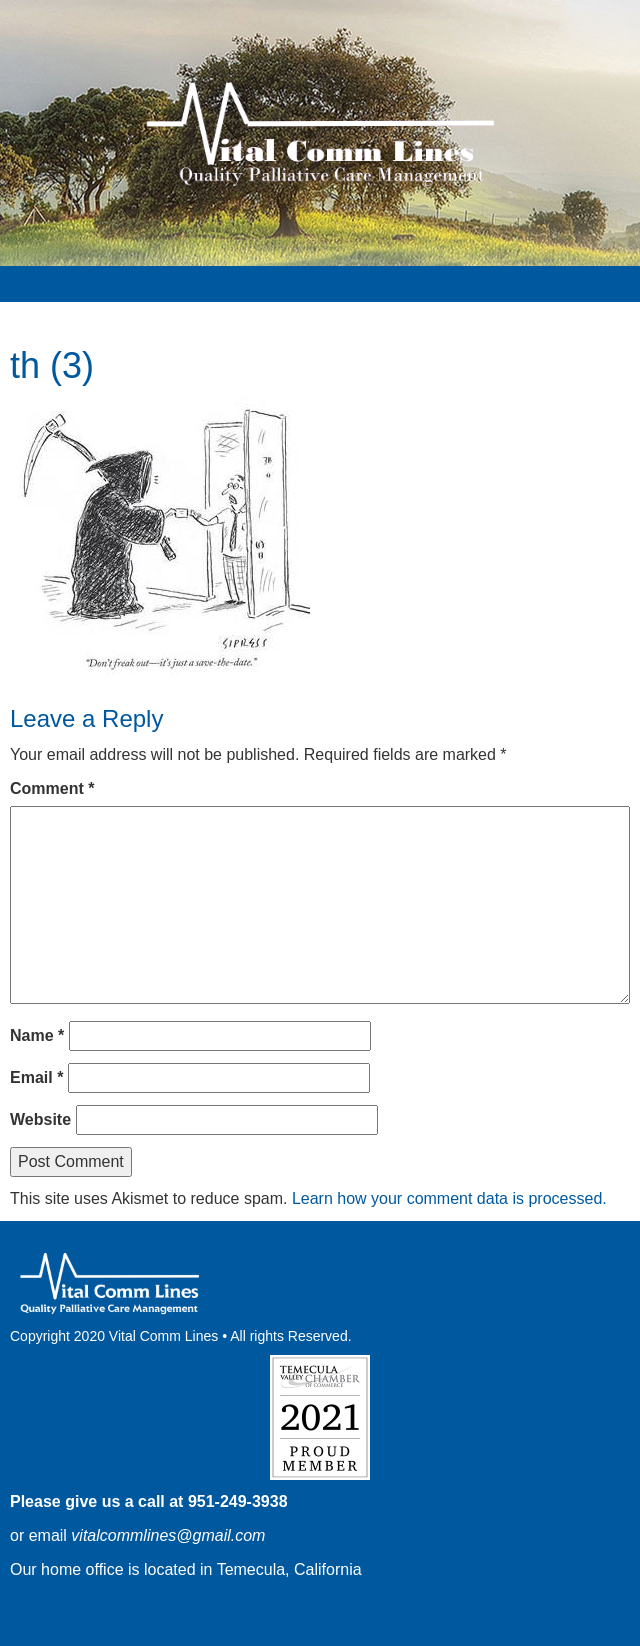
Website (40, 1119)
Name (37, 1035)
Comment (52, 788)
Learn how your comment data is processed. (449, 1198)
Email (36, 1077)
